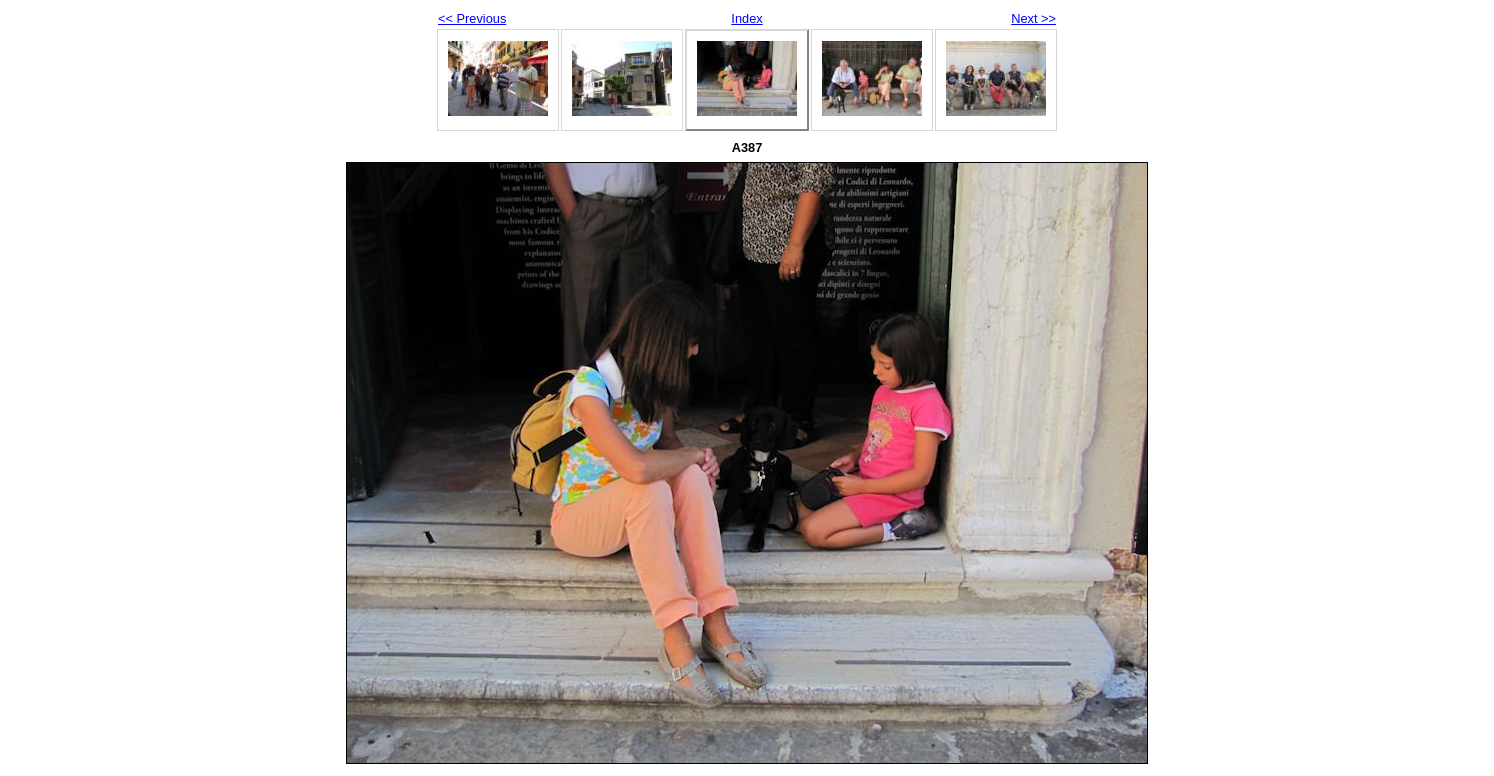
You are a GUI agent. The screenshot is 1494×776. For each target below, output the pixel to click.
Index (746, 18)
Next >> (1033, 18)
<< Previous (472, 18)
